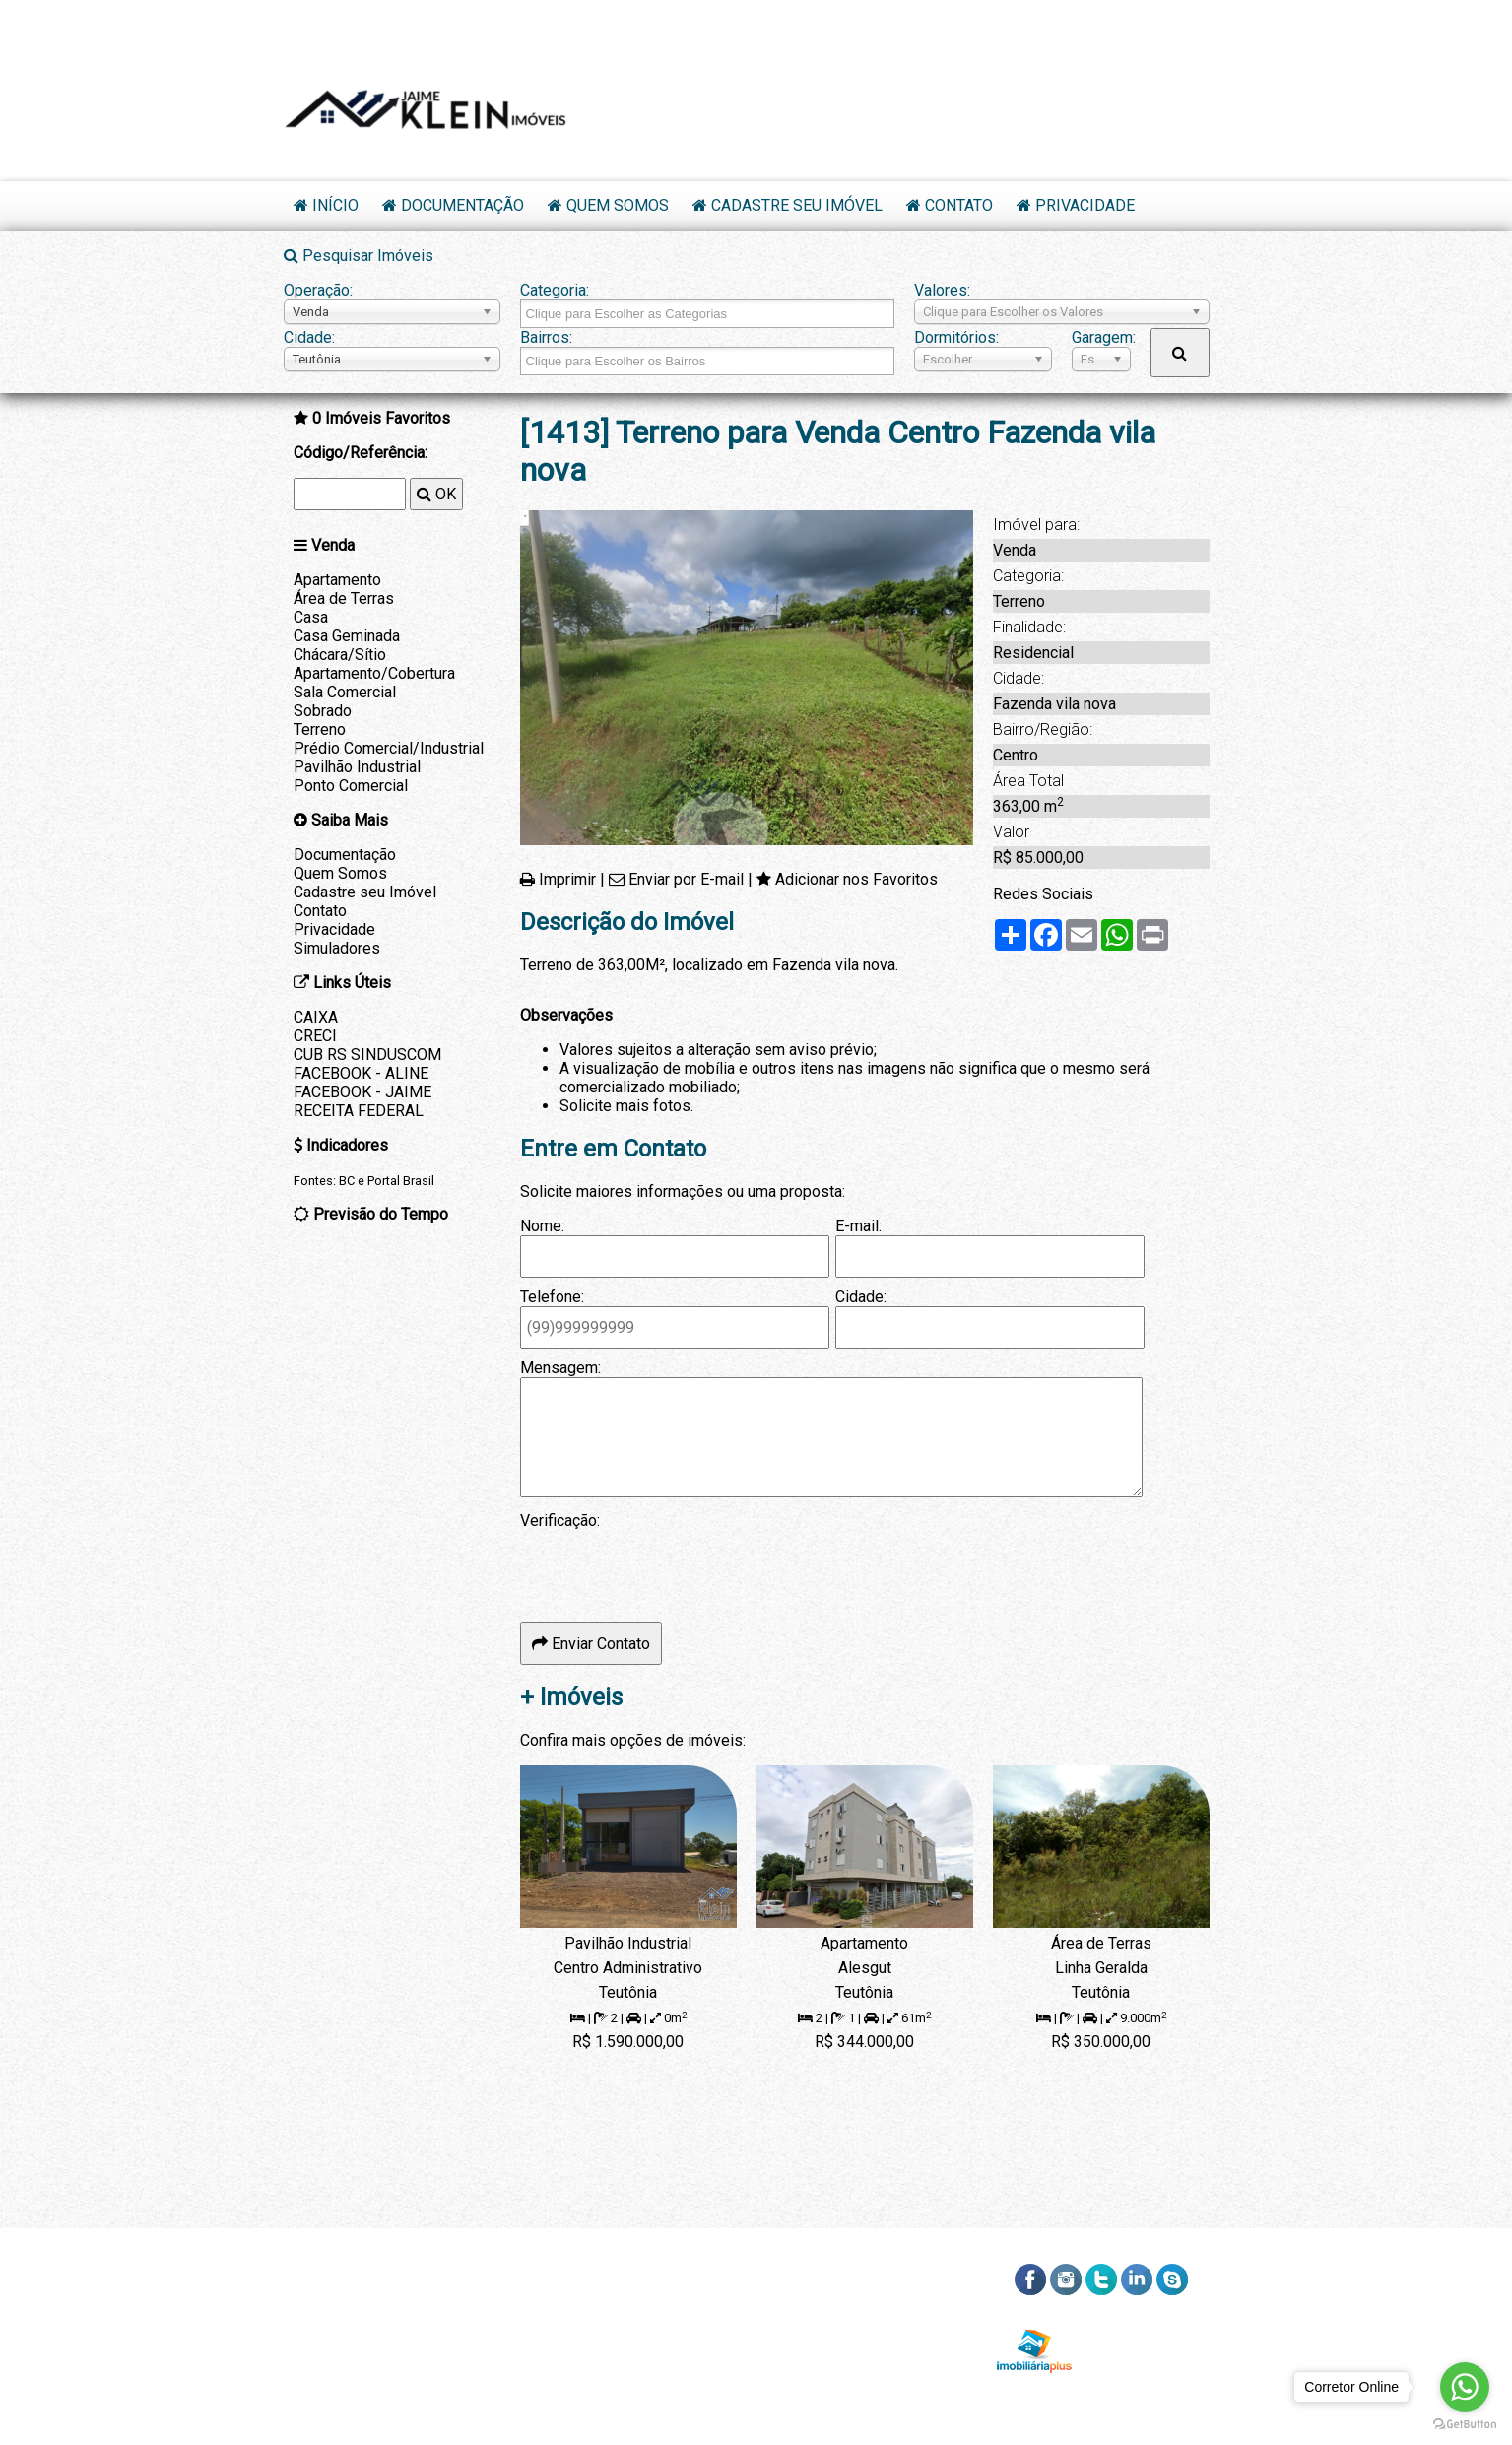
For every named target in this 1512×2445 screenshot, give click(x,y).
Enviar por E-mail (686, 879)
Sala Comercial (345, 692)
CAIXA (316, 1017)
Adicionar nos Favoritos (856, 879)
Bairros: (546, 337)
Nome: (542, 1226)
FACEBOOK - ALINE (361, 1073)
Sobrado (323, 710)
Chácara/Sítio (340, 654)
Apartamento (337, 579)
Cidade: (309, 337)
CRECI (315, 1035)
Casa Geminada (347, 636)
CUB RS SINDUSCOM (367, 1054)
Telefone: (552, 1297)
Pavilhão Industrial (357, 767)
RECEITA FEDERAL (359, 1110)
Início (335, 205)
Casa (311, 617)
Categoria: (554, 290)
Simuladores (337, 948)
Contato (959, 205)
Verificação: (560, 1520)
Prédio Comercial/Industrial (389, 748)
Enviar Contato (591, 1643)
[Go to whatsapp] (1464, 2387)
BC (347, 1180)
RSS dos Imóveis (1146, 2325)
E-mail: (858, 1226)
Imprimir (567, 879)
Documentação (462, 205)
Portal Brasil (400, 1180)
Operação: (318, 290)
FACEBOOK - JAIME (362, 1092)
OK (436, 494)
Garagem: (1101, 337)
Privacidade (1085, 205)
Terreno (320, 729)
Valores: (942, 290)
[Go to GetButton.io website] (1464, 2424)
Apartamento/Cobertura (374, 673)
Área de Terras (344, 598)
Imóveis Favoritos (381, 418)
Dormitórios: (956, 337)
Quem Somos (617, 205)
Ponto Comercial (351, 785)
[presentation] (670, 1568)
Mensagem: (560, 1367)
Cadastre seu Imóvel (797, 205)
